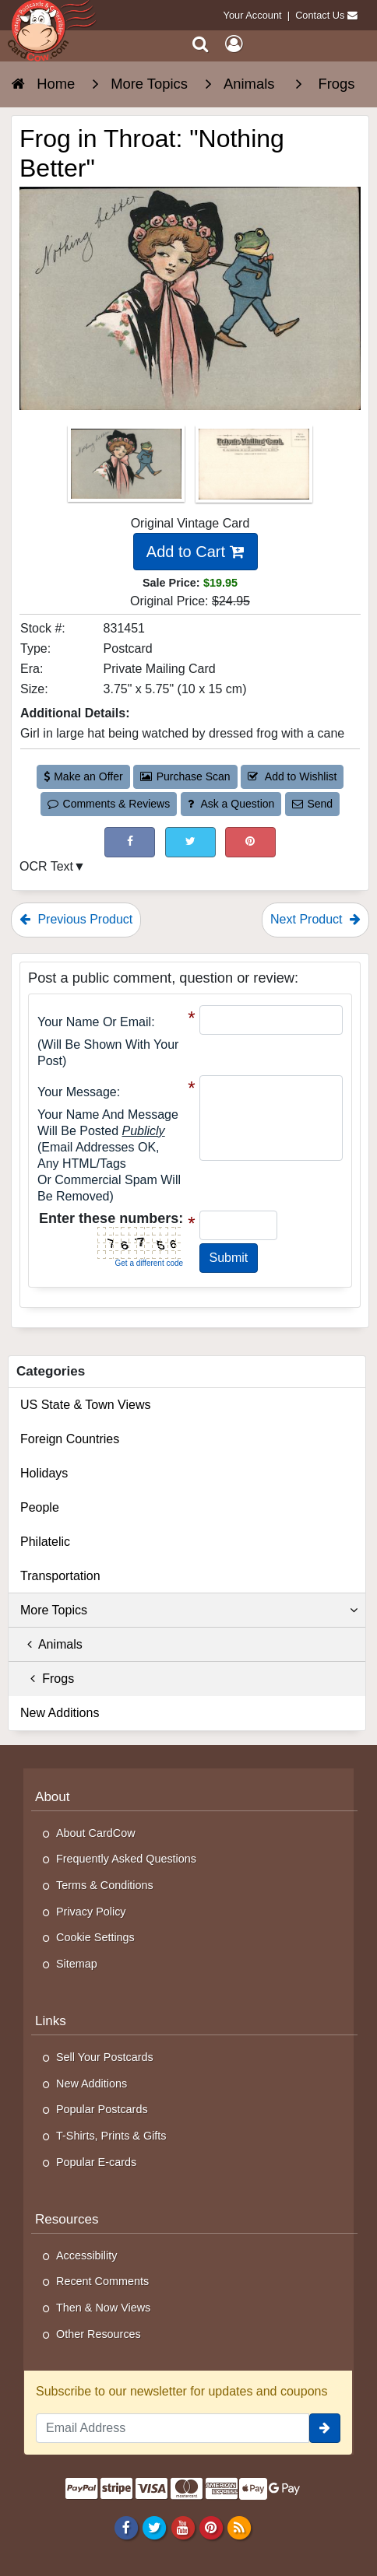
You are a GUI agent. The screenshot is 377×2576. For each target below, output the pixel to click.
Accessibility (86, 2255)
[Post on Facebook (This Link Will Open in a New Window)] (129, 842)
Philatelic (45, 1541)
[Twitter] (154, 2528)
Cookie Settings (95, 1937)
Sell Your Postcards (104, 2057)
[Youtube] (182, 2528)
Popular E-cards (96, 2162)
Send (312, 803)
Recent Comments (102, 2281)
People (39, 1507)
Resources (67, 2219)
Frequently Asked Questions (126, 1858)
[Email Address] (172, 2428)
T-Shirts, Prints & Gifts (111, 2135)
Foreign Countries (69, 1439)
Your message (77, 1092)
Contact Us (319, 15)
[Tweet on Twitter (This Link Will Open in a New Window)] (190, 842)
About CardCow (96, 1833)
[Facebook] (126, 2528)
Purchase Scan (185, 776)
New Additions (59, 1712)
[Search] (200, 44)
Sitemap (76, 1963)
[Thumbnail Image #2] (254, 468)
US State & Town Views (85, 1404)
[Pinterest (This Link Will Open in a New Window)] (250, 842)
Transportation (60, 1575)
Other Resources (98, 2334)
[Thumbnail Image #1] (128, 468)
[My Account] (233, 44)
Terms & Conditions (104, 1885)
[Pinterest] (210, 2528)
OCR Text (46, 866)
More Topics (189, 1610)
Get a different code (149, 1263)
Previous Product (75, 919)
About (52, 1796)
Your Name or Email (94, 1022)
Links (50, 2020)
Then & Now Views (103, 2307)
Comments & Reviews (109, 803)
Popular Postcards (102, 2109)
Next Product (315, 919)
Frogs (47, 1678)
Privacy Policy (91, 1911)
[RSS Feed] (238, 2528)
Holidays (44, 1473)
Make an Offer (83, 776)
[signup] (324, 2428)
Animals (51, 1644)
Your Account (253, 15)
